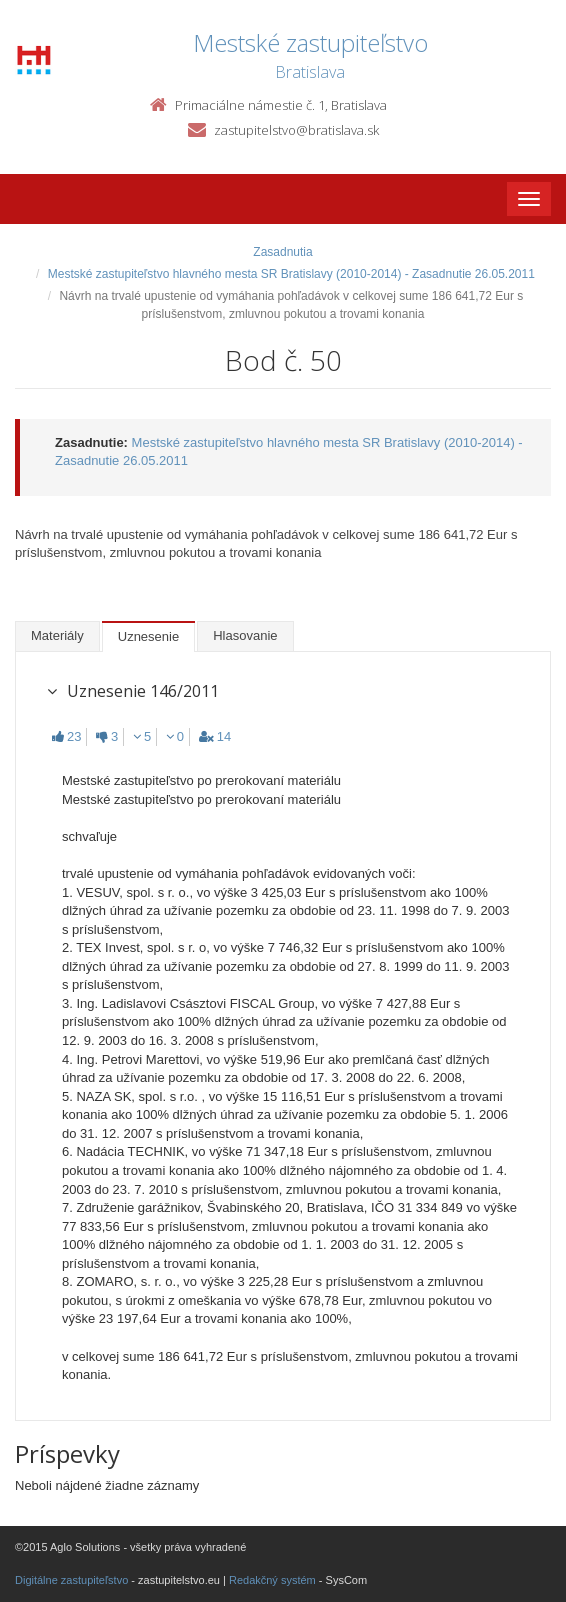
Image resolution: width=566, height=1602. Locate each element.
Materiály (57, 635)
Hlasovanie (245, 635)
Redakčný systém (272, 1580)
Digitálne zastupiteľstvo (71, 1580)
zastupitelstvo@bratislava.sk (296, 130)
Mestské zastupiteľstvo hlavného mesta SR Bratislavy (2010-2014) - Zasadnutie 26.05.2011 (291, 274)
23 (66, 736)
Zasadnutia (282, 252)
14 (215, 736)
